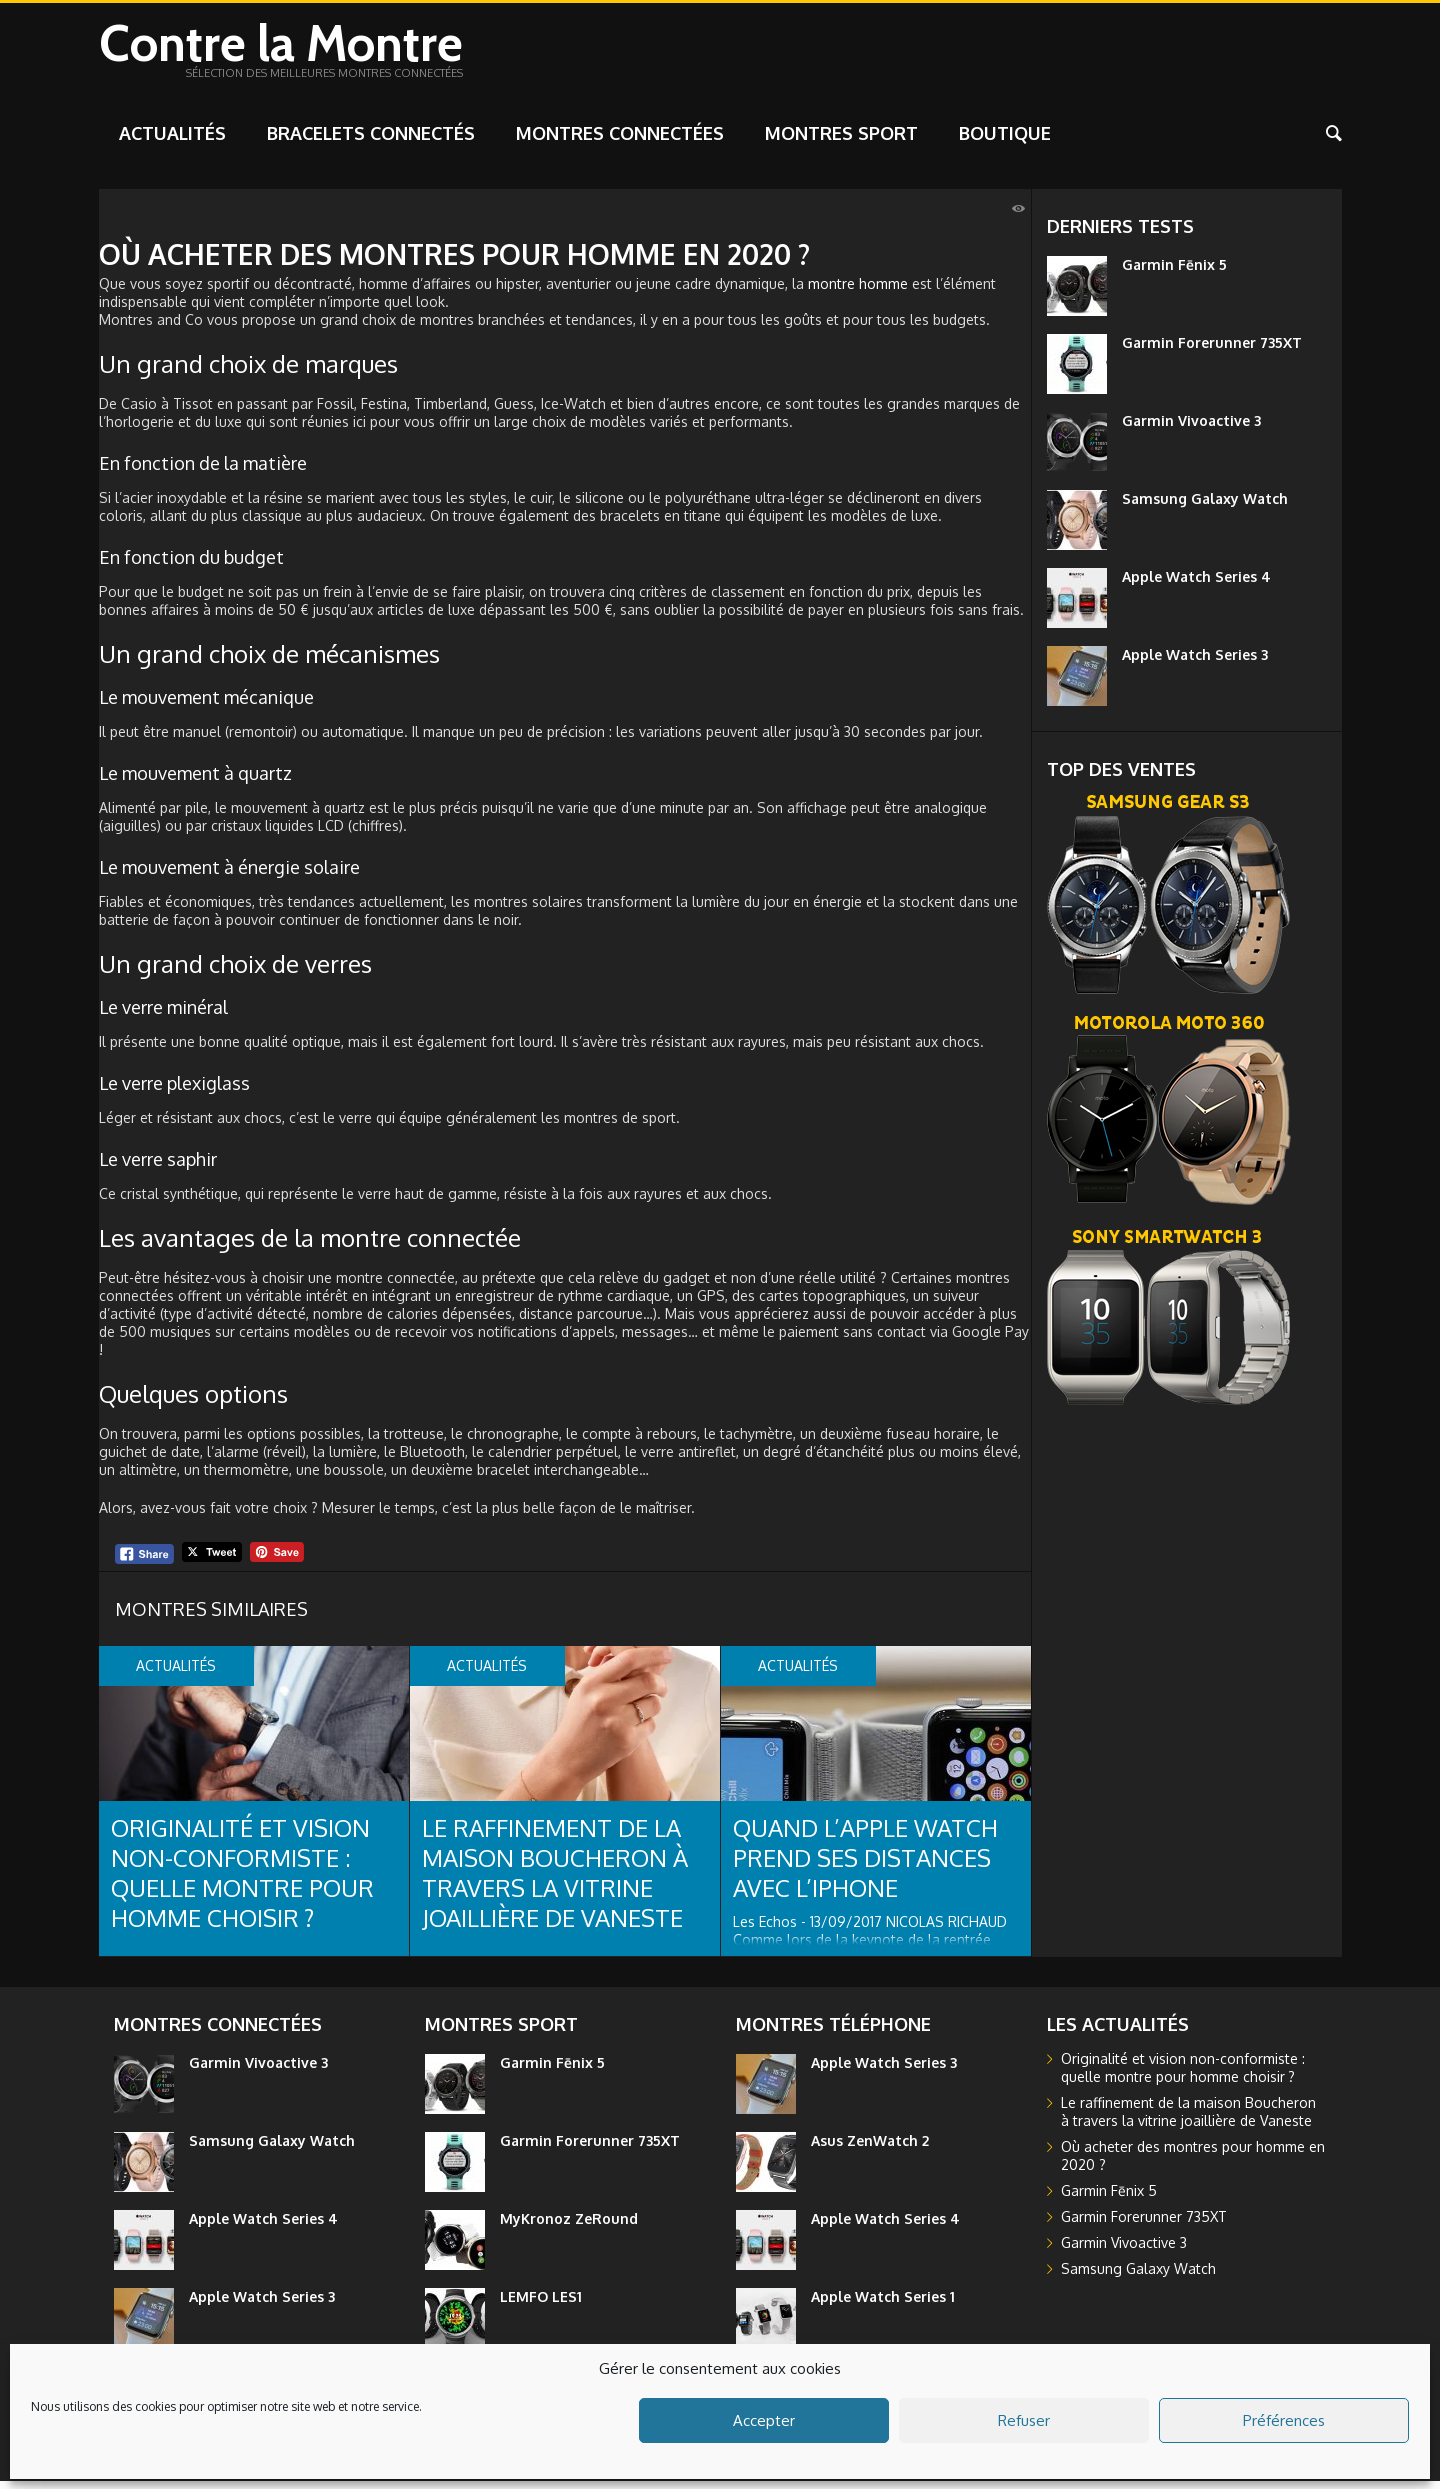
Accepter (764, 2420)
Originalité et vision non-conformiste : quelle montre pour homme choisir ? (242, 1880)
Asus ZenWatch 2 (870, 2148)
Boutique (1005, 141)
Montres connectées (620, 141)
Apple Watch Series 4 (1196, 584)
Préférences (1284, 2420)
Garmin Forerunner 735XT (1212, 350)
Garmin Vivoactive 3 (1191, 428)
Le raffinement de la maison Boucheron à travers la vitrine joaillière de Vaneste (555, 1880)
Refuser (1024, 2420)
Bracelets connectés (371, 141)
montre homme (858, 291)
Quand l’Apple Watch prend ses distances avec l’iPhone (865, 1865)
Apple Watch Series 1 (883, 2304)
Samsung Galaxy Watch (1205, 506)
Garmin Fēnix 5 (1174, 272)
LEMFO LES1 (541, 2304)
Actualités (172, 141)
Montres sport (841, 141)
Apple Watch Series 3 (1195, 662)
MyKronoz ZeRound (569, 2226)
